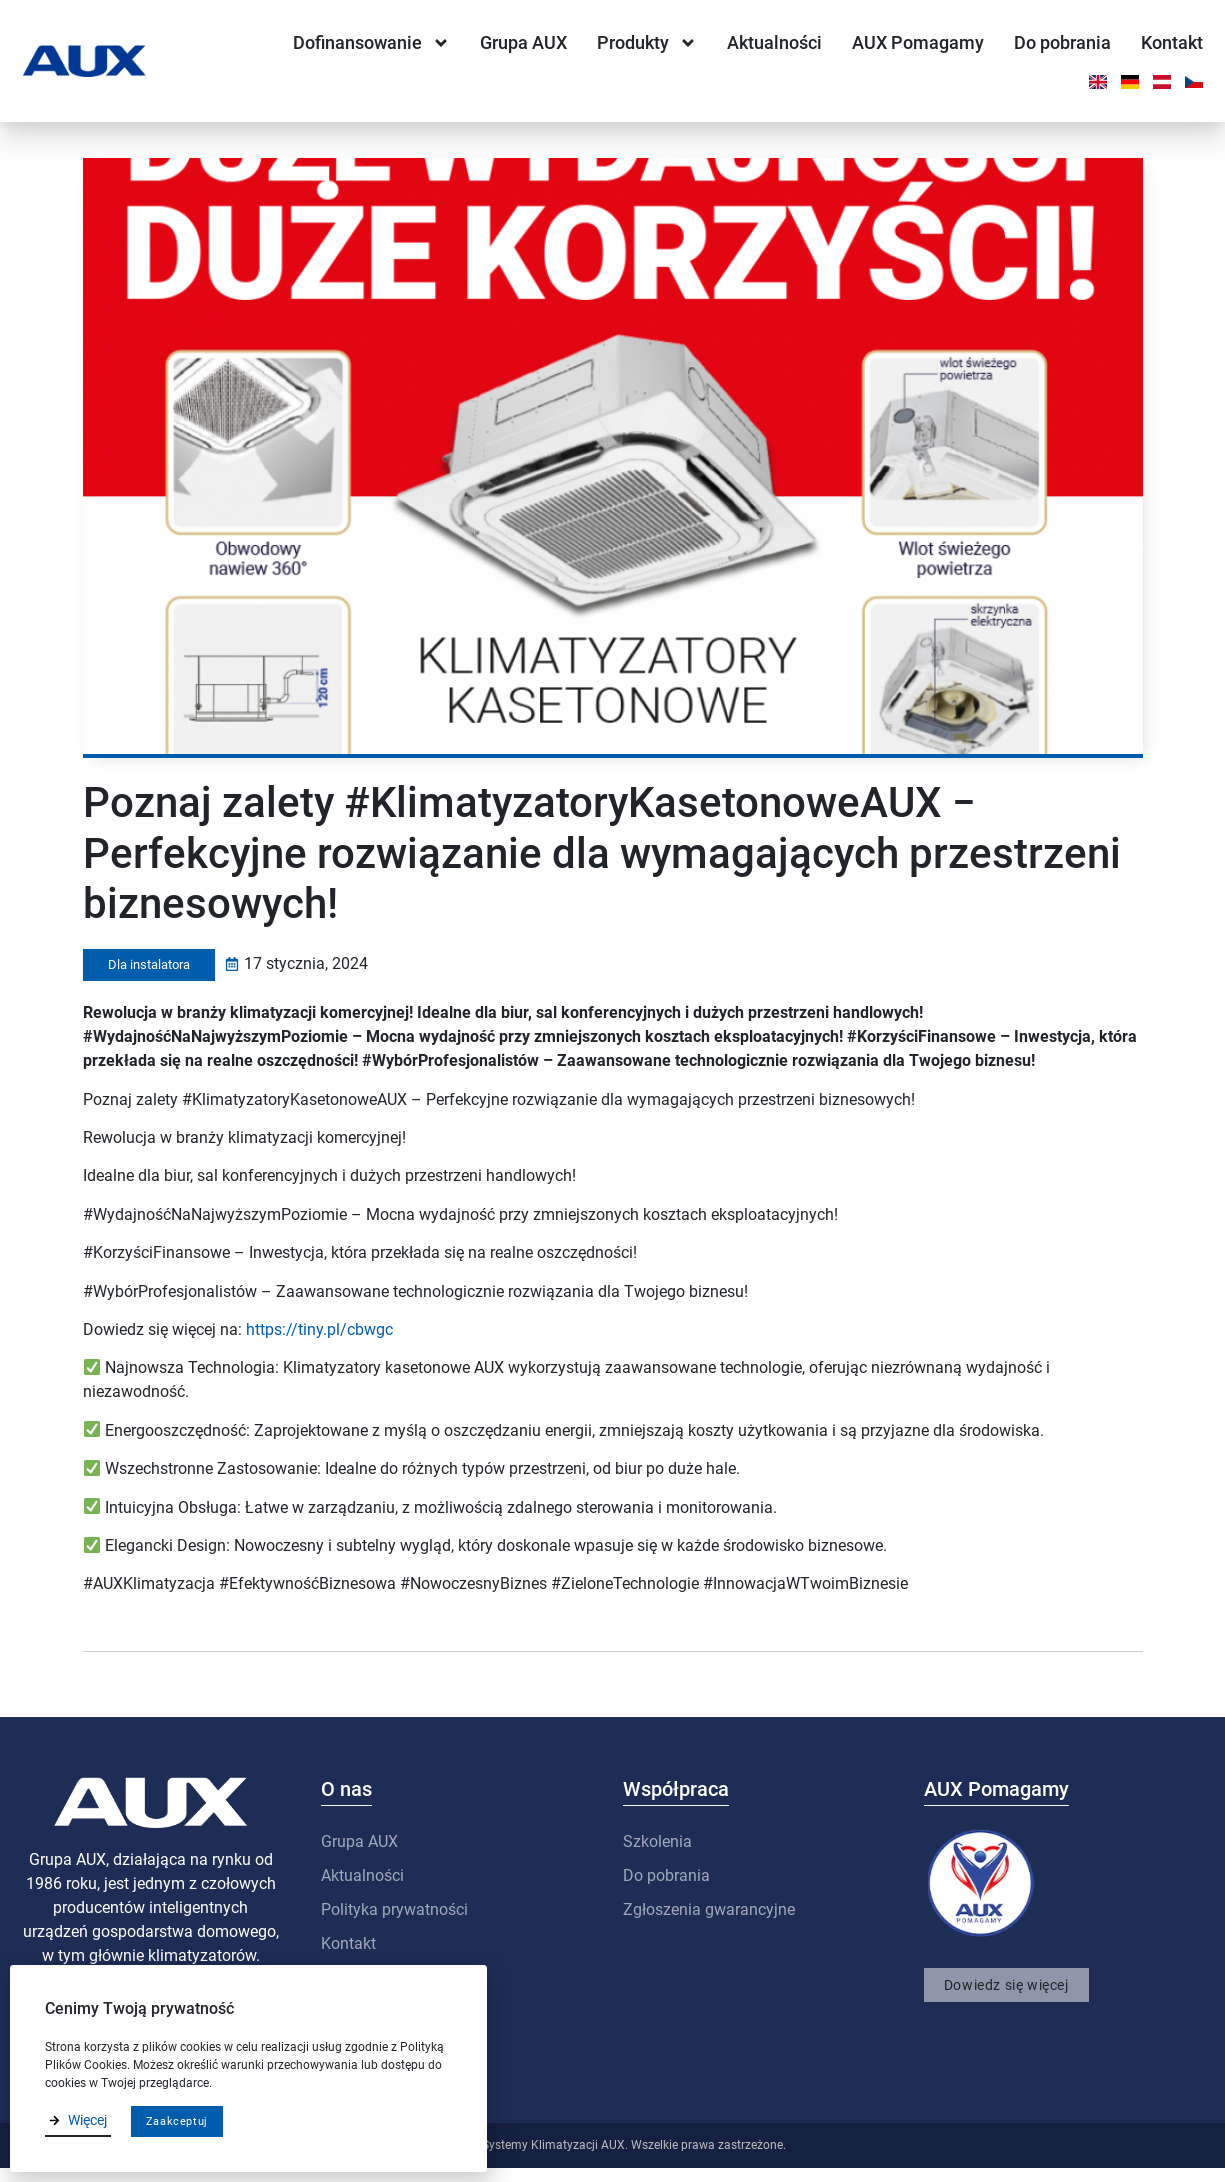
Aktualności (774, 42)
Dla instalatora (149, 978)
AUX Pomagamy (918, 42)
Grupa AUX (523, 42)
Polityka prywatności (394, 1923)
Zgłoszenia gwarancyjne (709, 1923)
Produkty (647, 43)
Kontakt (1172, 42)
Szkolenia (657, 1855)
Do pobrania (1062, 42)
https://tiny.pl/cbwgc (319, 1343)
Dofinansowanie (371, 43)
